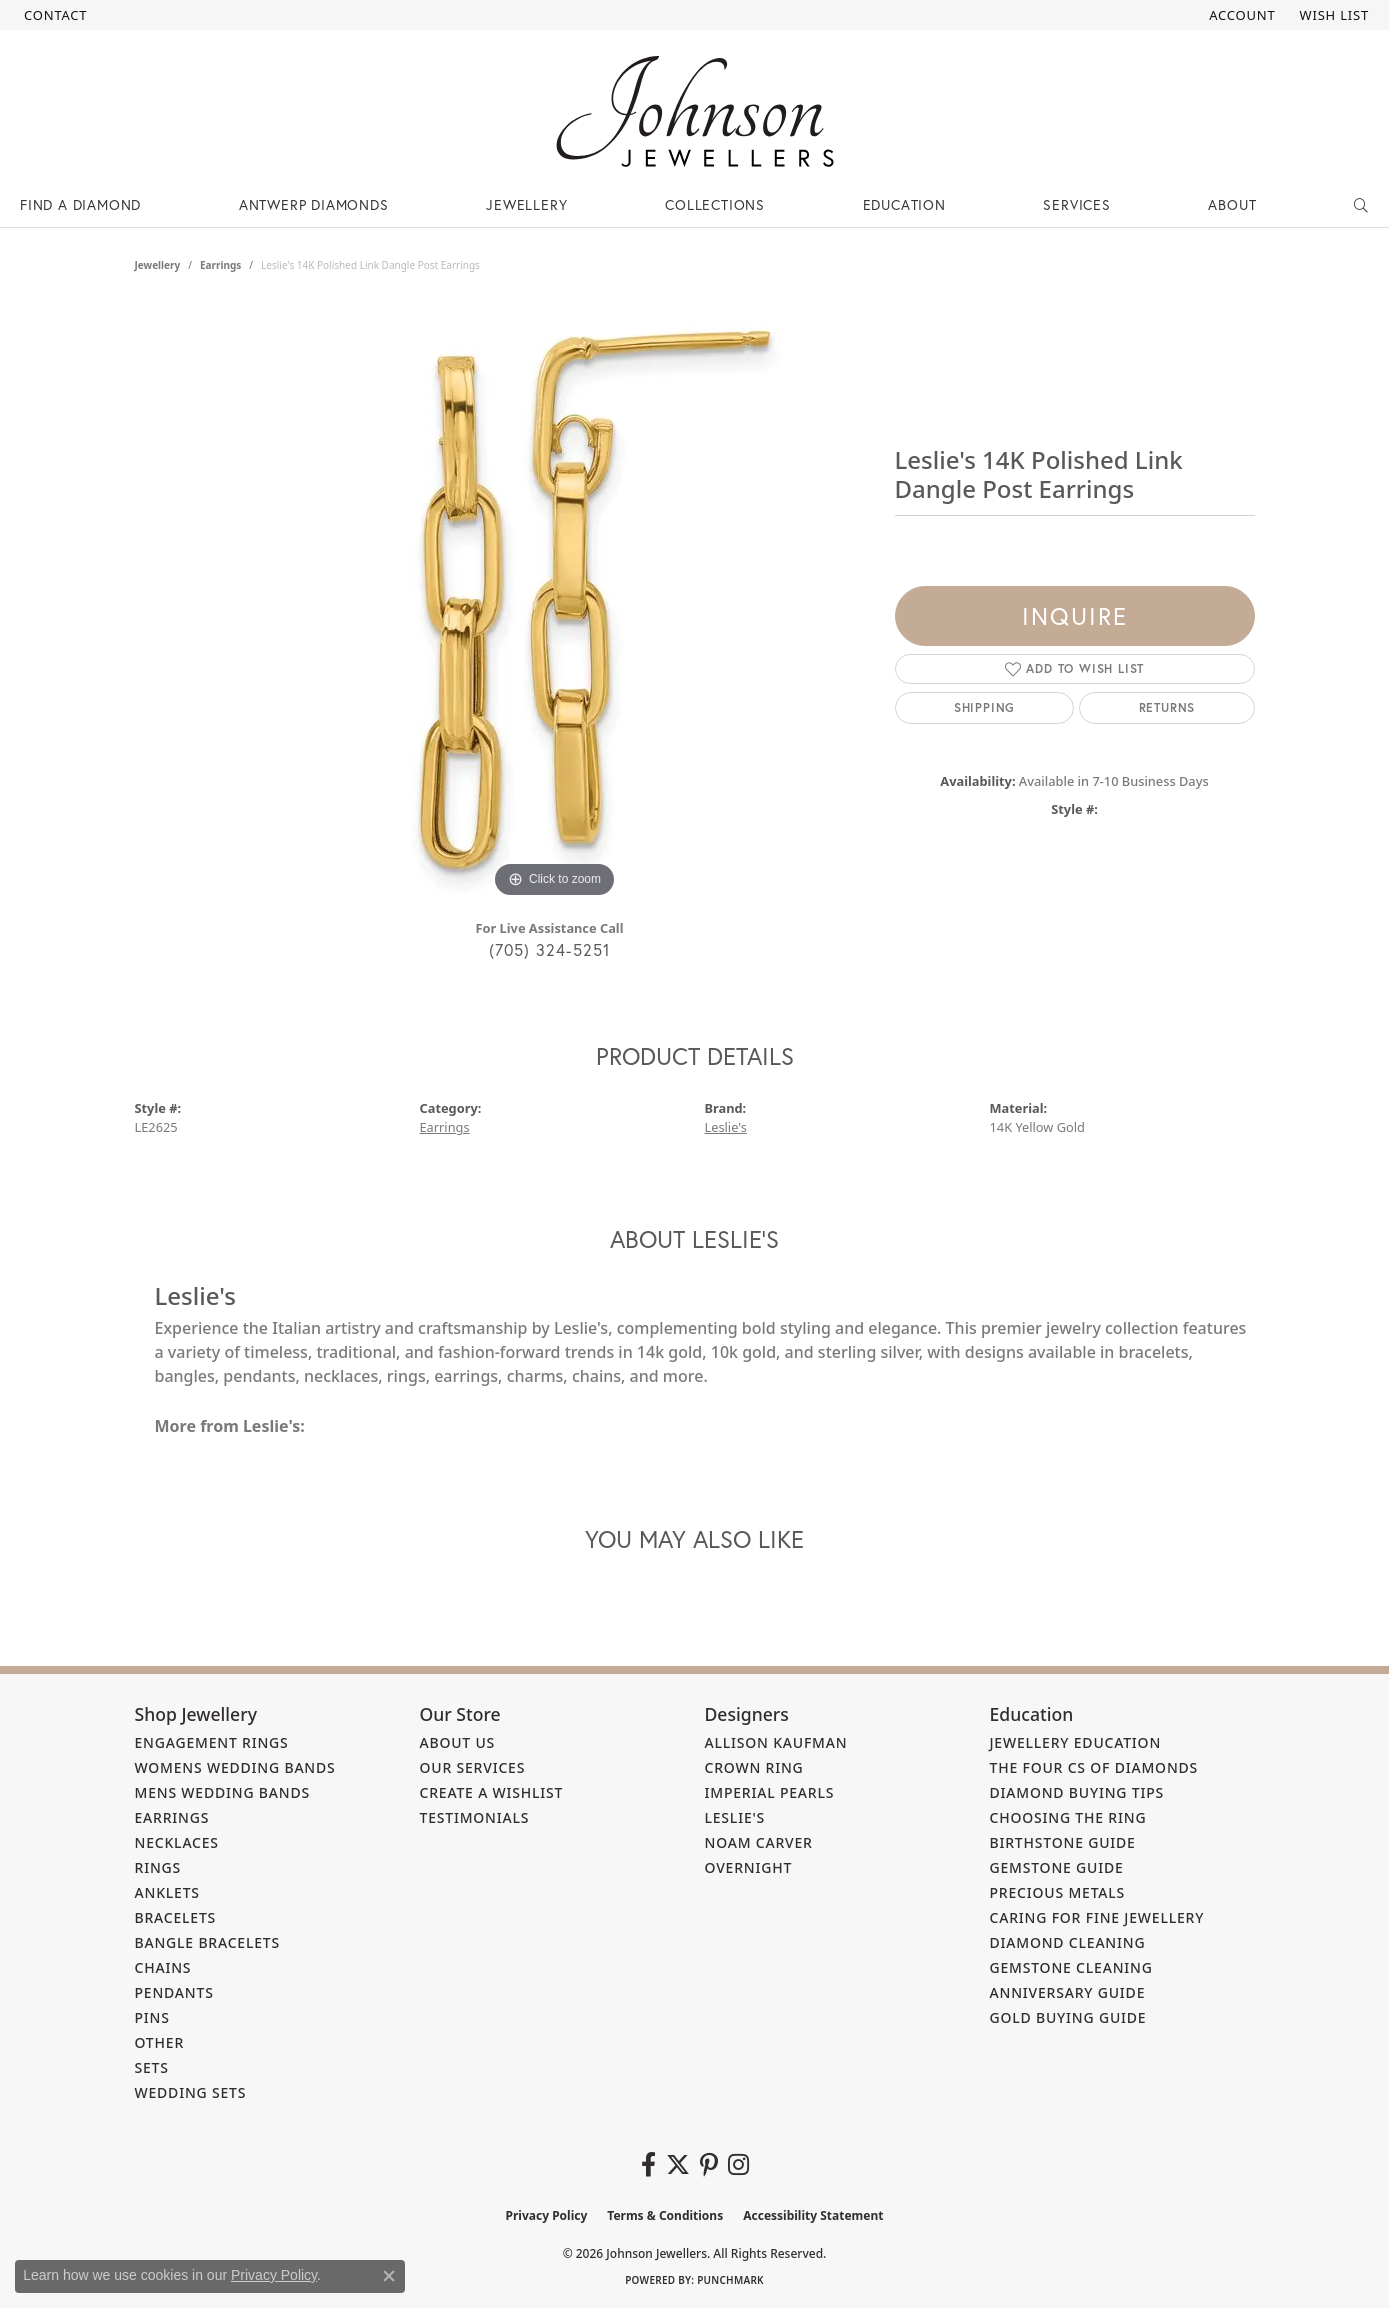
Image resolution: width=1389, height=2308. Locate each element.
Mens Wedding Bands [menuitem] (222, 1792)
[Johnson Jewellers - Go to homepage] (695, 111)
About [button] (1232, 204)
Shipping (984, 707)
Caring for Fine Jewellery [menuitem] (1097, 1917)
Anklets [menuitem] (167, 1892)
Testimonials (475, 1817)
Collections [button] (715, 204)
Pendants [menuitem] (174, 1992)
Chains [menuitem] (163, 1967)
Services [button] (1076, 204)
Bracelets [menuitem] (176, 1917)
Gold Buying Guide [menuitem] (1068, 2017)
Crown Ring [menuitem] (754, 1767)
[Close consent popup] (389, 2276)
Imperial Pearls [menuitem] (770, 1792)
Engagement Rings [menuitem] (212, 1742)
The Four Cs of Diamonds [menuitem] (1094, 1767)
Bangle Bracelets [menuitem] (208, 1942)
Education (904, 204)
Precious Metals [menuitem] (1058, 1892)
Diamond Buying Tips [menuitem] (1077, 1792)
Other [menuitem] (160, 2042)
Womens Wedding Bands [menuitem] (235, 1767)
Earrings (220, 265)
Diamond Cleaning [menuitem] (1068, 1942)
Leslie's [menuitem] (735, 1817)
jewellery (158, 265)
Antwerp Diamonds (314, 204)
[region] (555, 603)
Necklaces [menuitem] (177, 1842)
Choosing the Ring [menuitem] (1068, 1817)
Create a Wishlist (492, 1792)
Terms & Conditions (665, 2215)
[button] (1240, 15)
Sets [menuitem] (152, 2067)
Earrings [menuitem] (172, 1817)
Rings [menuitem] (158, 1867)
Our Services (473, 1767)
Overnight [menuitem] (749, 1867)
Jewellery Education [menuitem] (1076, 1742)
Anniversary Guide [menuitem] (1068, 1992)
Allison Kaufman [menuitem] (776, 1742)
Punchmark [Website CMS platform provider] (730, 2280)
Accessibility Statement (813, 2215)
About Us (458, 1742)
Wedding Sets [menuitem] (191, 2092)
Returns (1167, 707)
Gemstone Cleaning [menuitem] (1071, 1967)
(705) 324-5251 (550, 949)
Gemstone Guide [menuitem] (1057, 1867)
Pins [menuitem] (152, 2017)
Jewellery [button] (526, 204)
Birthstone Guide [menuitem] (1063, 1842)
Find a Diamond (80, 204)
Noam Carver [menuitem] (759, 1842)
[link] (53, 15)
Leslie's (726, 1127)
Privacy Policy (547, 2215)
